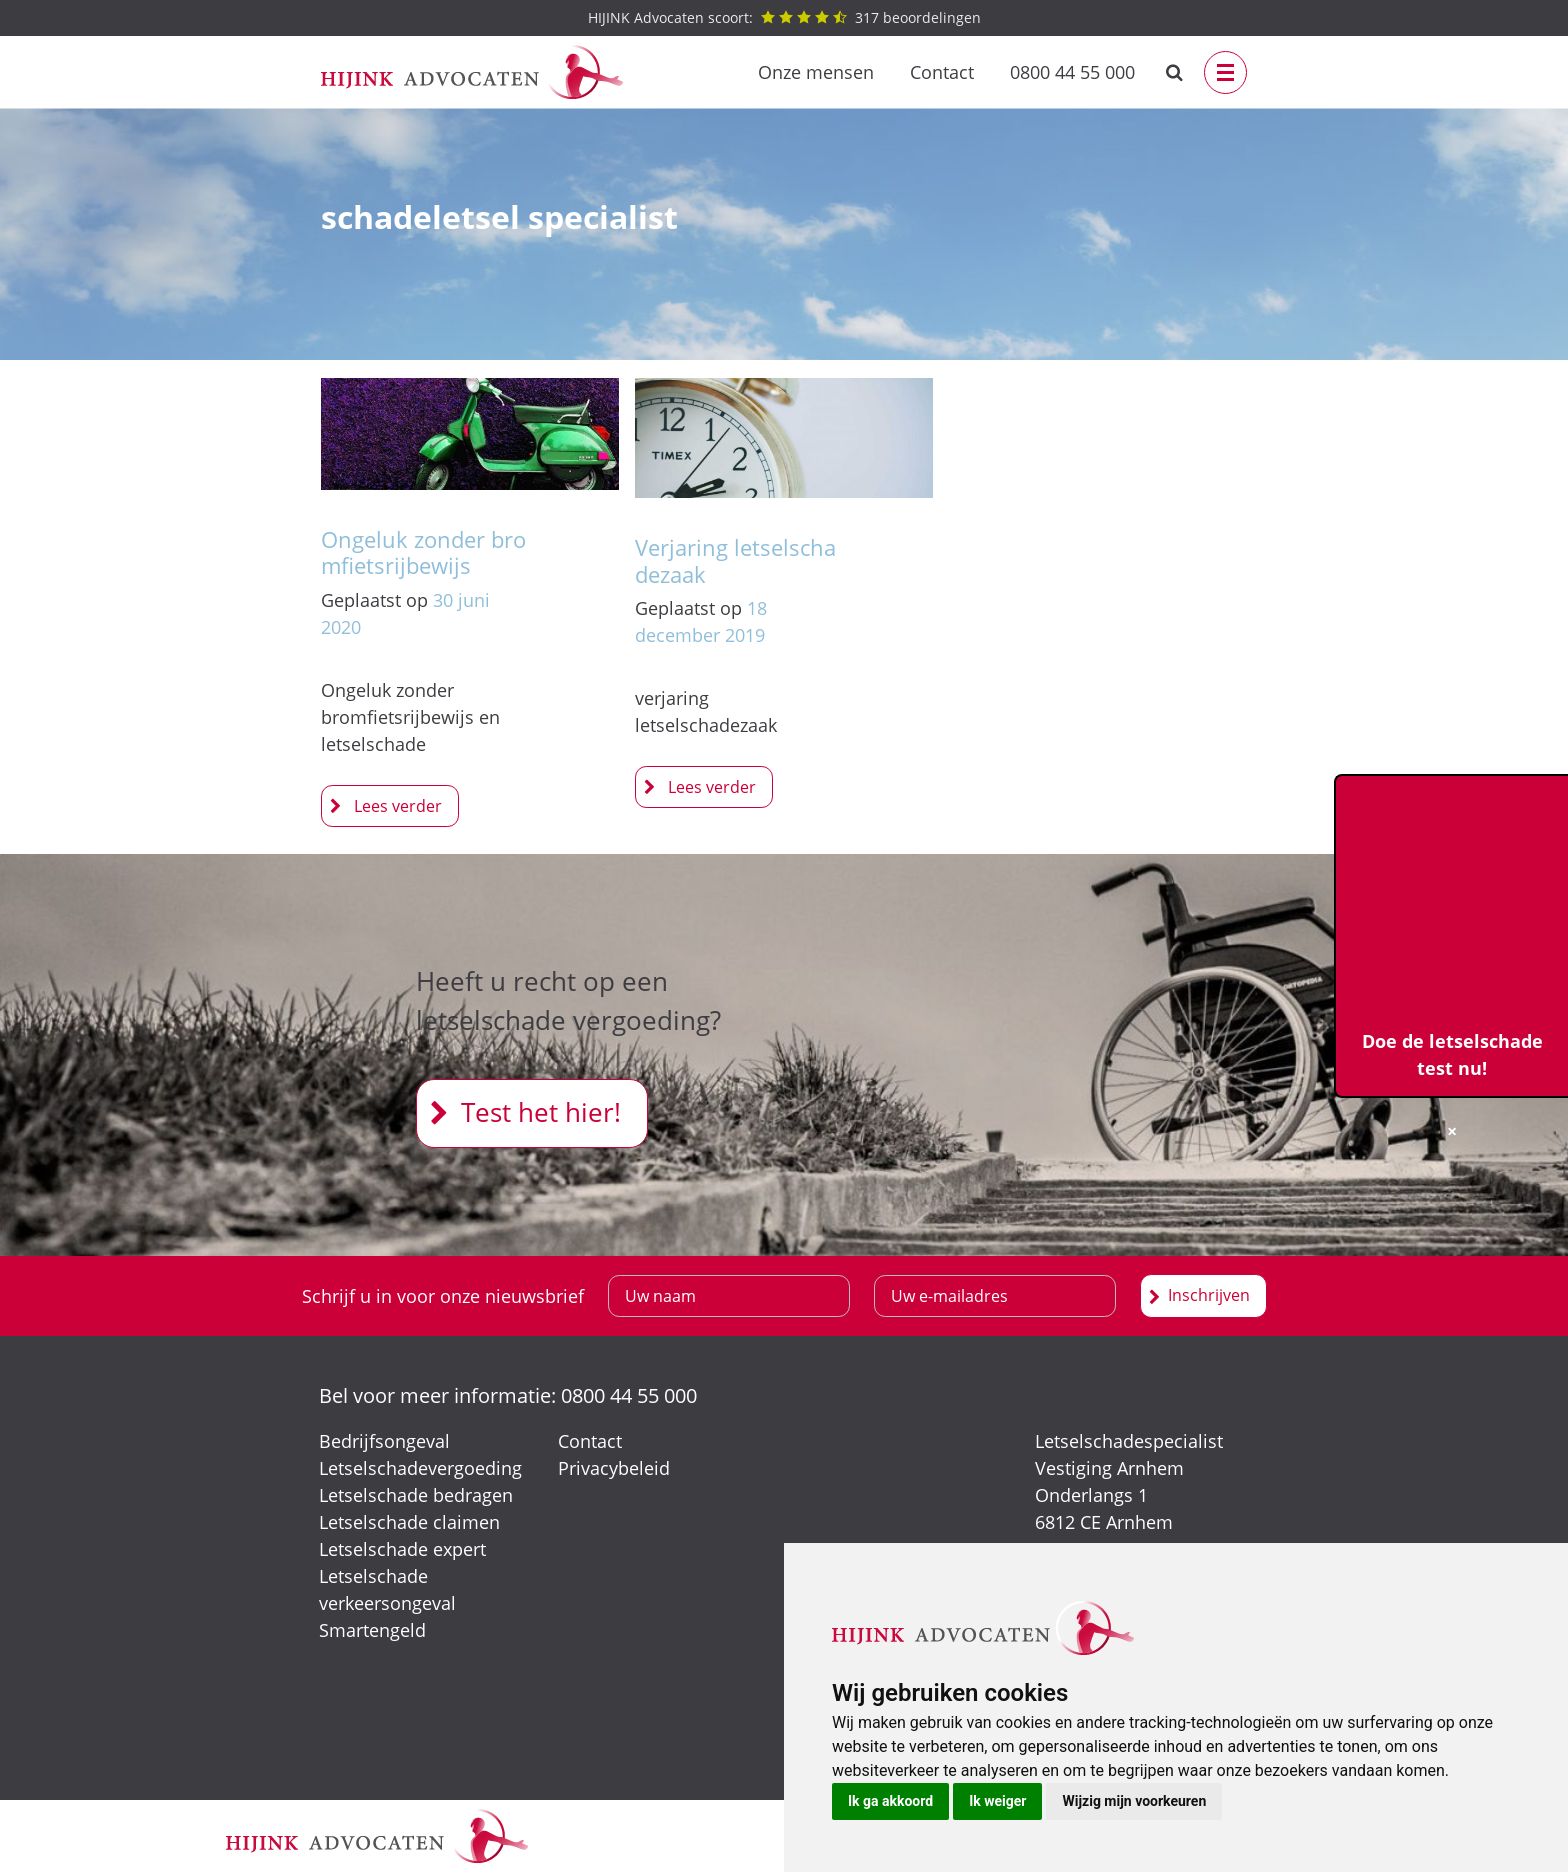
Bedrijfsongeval (384, 1441)
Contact (942, 72)
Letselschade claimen (409, 1522)
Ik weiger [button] (997, 1801)
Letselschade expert (402, 1549)
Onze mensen (816, 72)
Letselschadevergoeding (420, 1468)
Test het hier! (541, 1112)
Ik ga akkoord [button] (890, 1801)
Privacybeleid (614, 1468)
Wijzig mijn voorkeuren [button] (1134, 1801)
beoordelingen (784, 17)
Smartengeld (372, 1630)
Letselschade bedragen (416, 1495)
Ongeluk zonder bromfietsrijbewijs (423, 552)
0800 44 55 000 (1072, 72)
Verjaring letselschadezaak (735, 560)
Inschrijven (1209, 1295)
